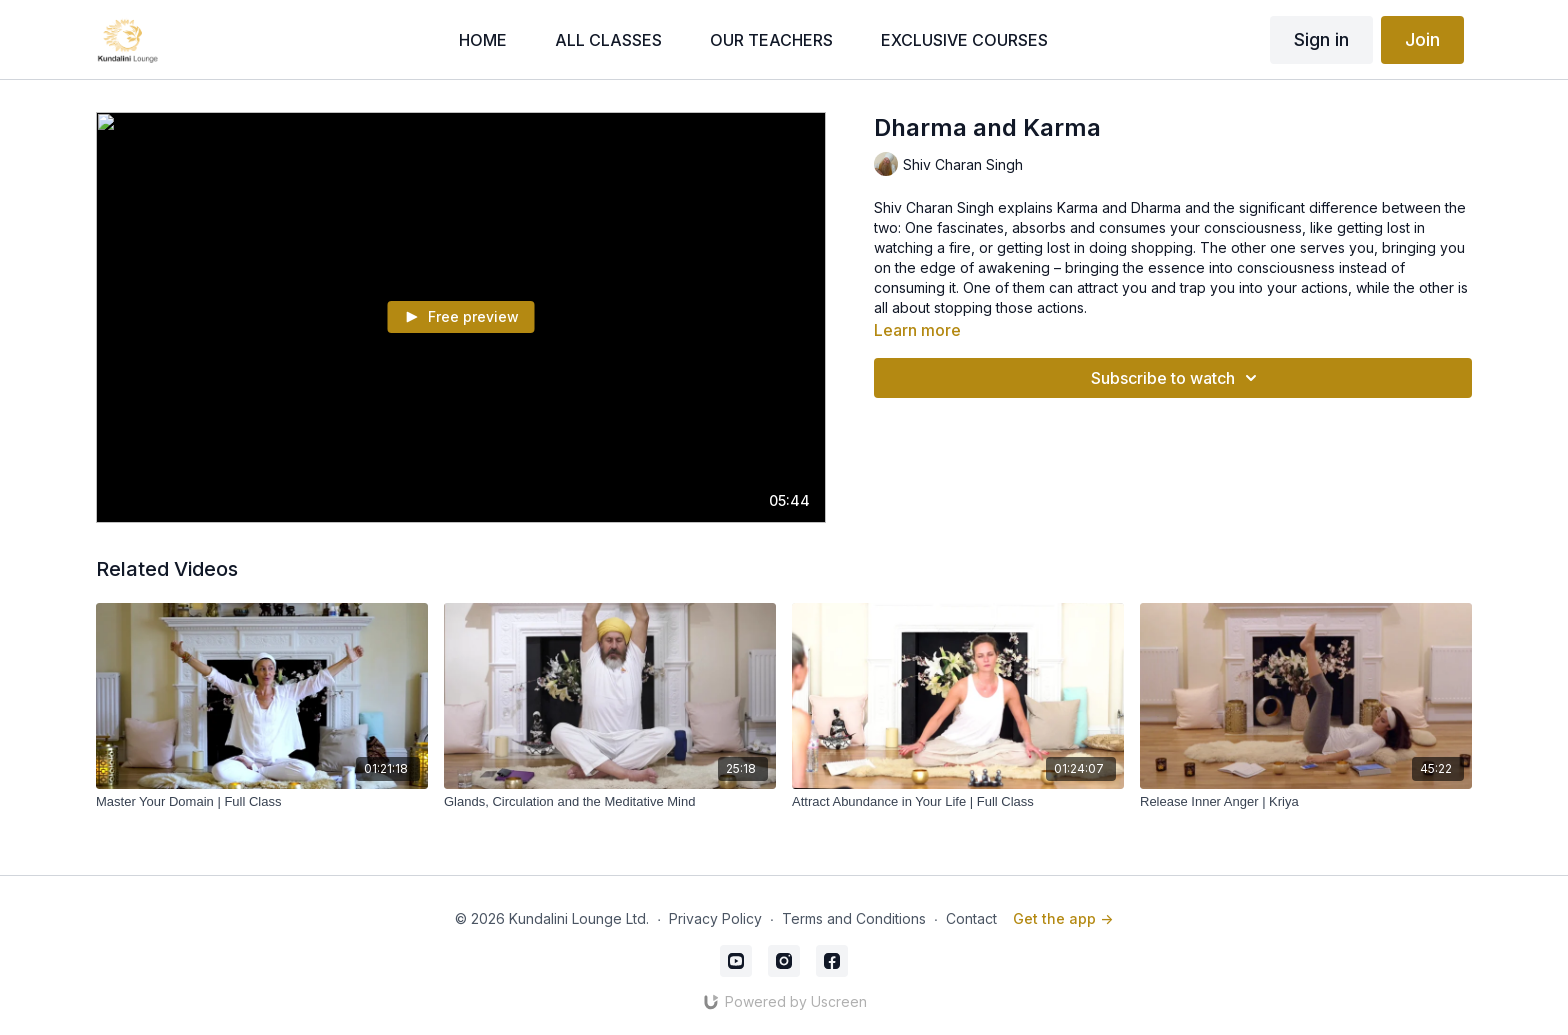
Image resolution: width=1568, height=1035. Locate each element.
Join (1422, 39)
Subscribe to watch (1177, 378)
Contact (971, 918)
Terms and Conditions (854, 918)
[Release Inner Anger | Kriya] (1306, 802)
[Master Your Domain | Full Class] (262, 802)
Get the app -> (1063, 918)
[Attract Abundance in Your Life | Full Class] (958, 802)
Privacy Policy (715, 918)
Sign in (1321, 39)
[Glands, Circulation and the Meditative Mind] (610, 802)
